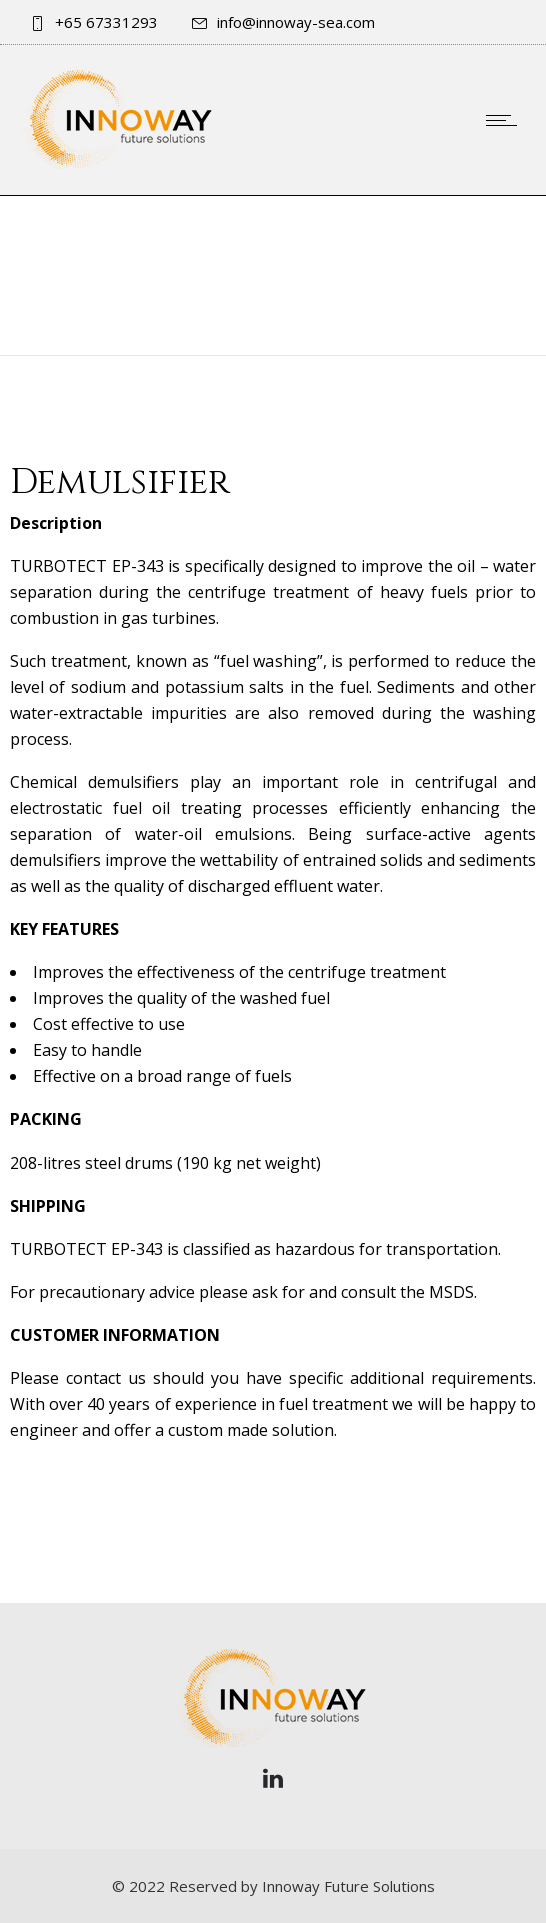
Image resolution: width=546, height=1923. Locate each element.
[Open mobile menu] (506, 120)
